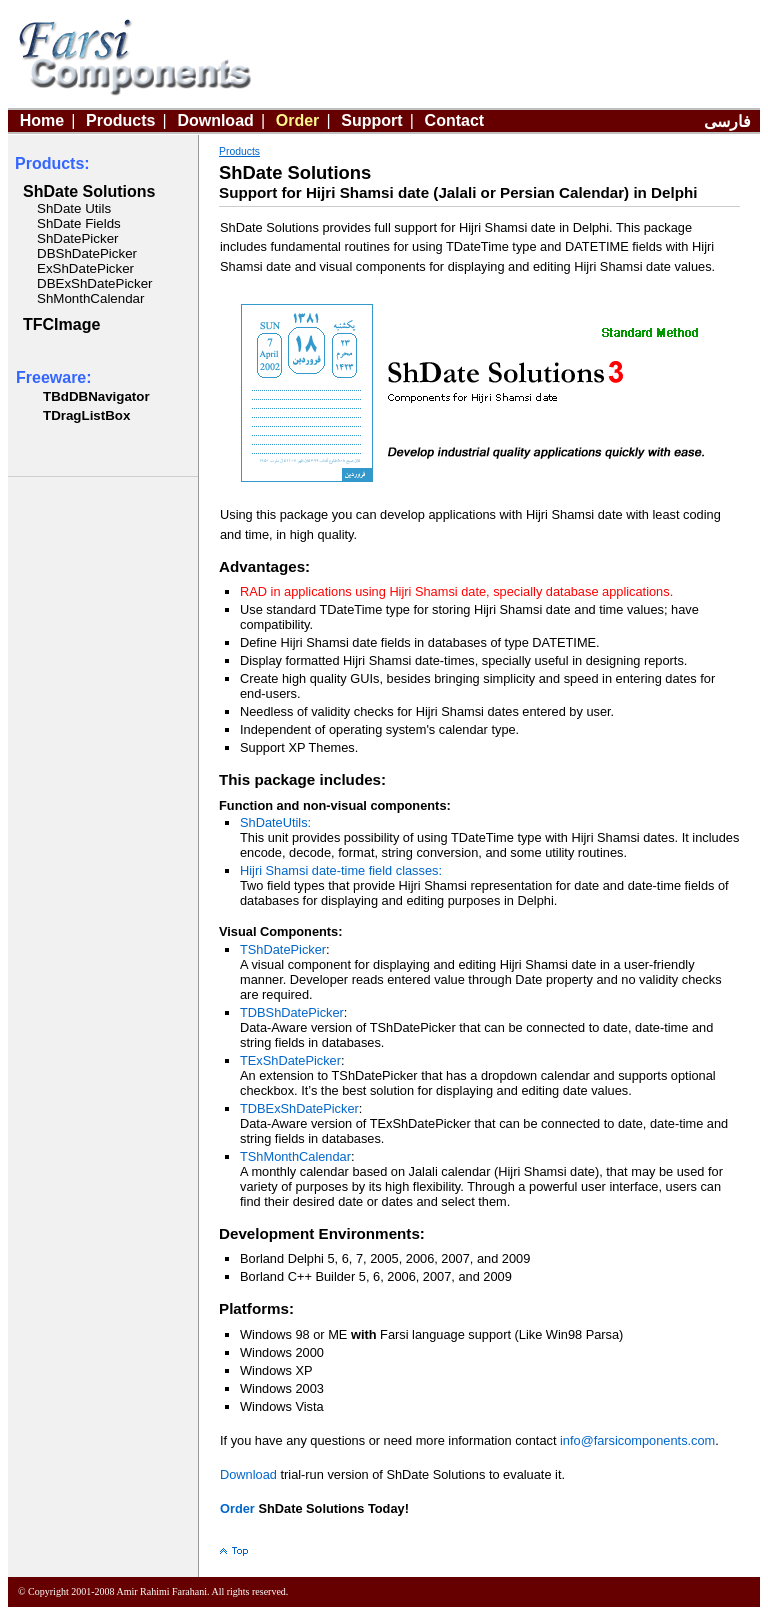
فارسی (727, 121)
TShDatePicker (283, 949)
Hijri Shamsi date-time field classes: (341, 870)
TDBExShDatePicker (299, 1108)
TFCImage (61, 324)
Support (371, 120)
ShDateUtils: (275, 822)
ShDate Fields (79, 223)
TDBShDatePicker (292, 1012)
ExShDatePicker (85, 268)
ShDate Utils (74, 208)
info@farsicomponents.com (637, 1440)
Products (120, 120)
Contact (455, 120)
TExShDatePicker (290, 1060)
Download (215, 120)
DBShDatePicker (87, 253)
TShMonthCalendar (295, 1156)
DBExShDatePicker (95, 283)
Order (298, 120)
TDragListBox (86, 415)
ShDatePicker (78, 238)
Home (42, 120)
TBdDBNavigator (96, 396)
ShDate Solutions (89, 191)
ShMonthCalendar (90, 298)
